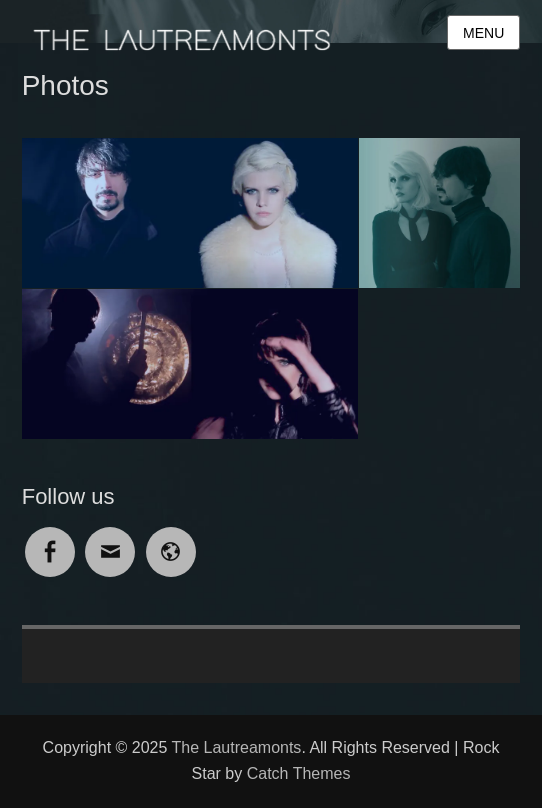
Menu (483, 33)
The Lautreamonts (237, 747)
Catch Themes (299, 773)
